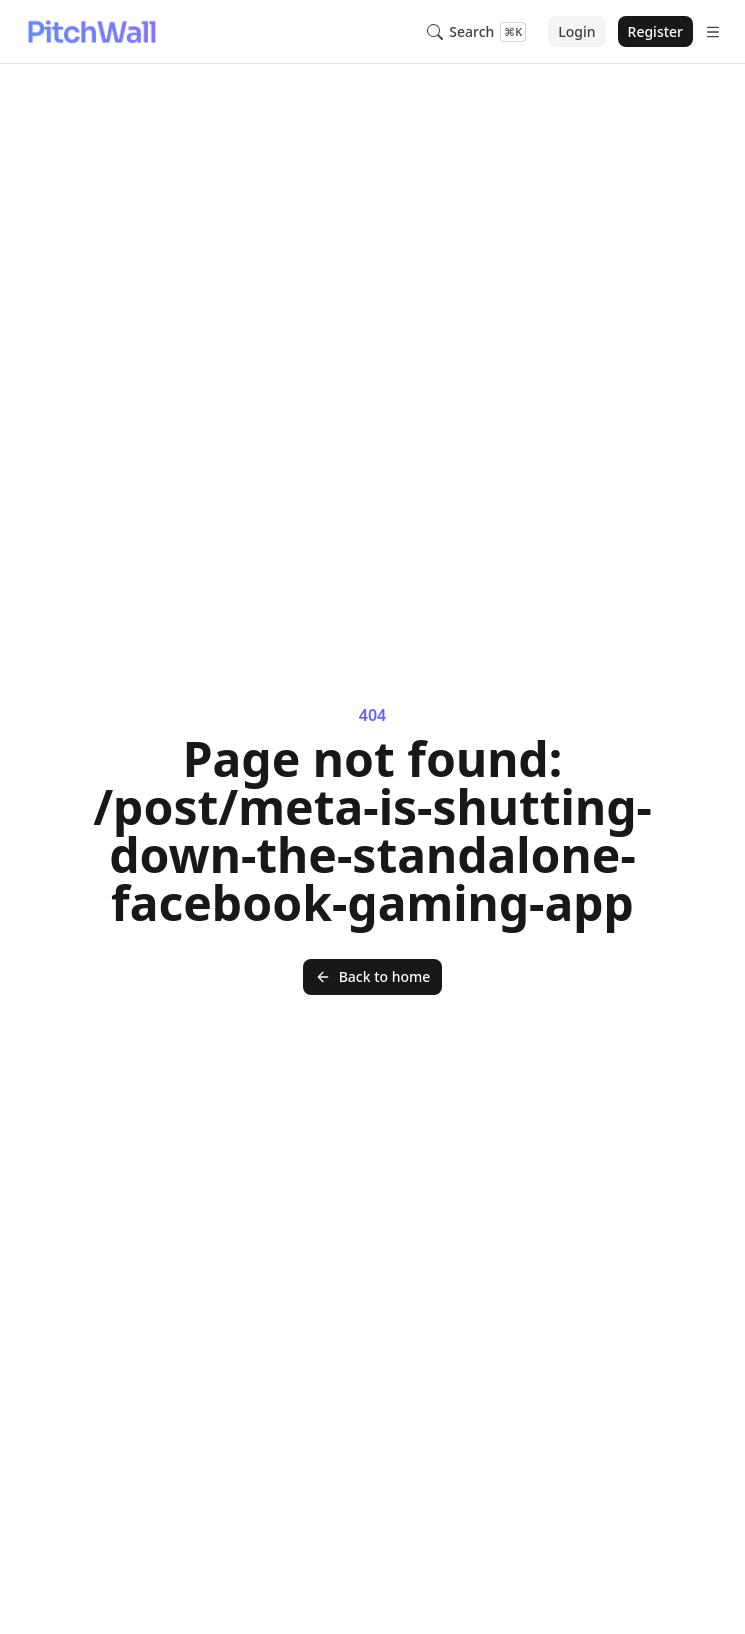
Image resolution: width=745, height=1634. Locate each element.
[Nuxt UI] (91, 32)
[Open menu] (713, 32)
